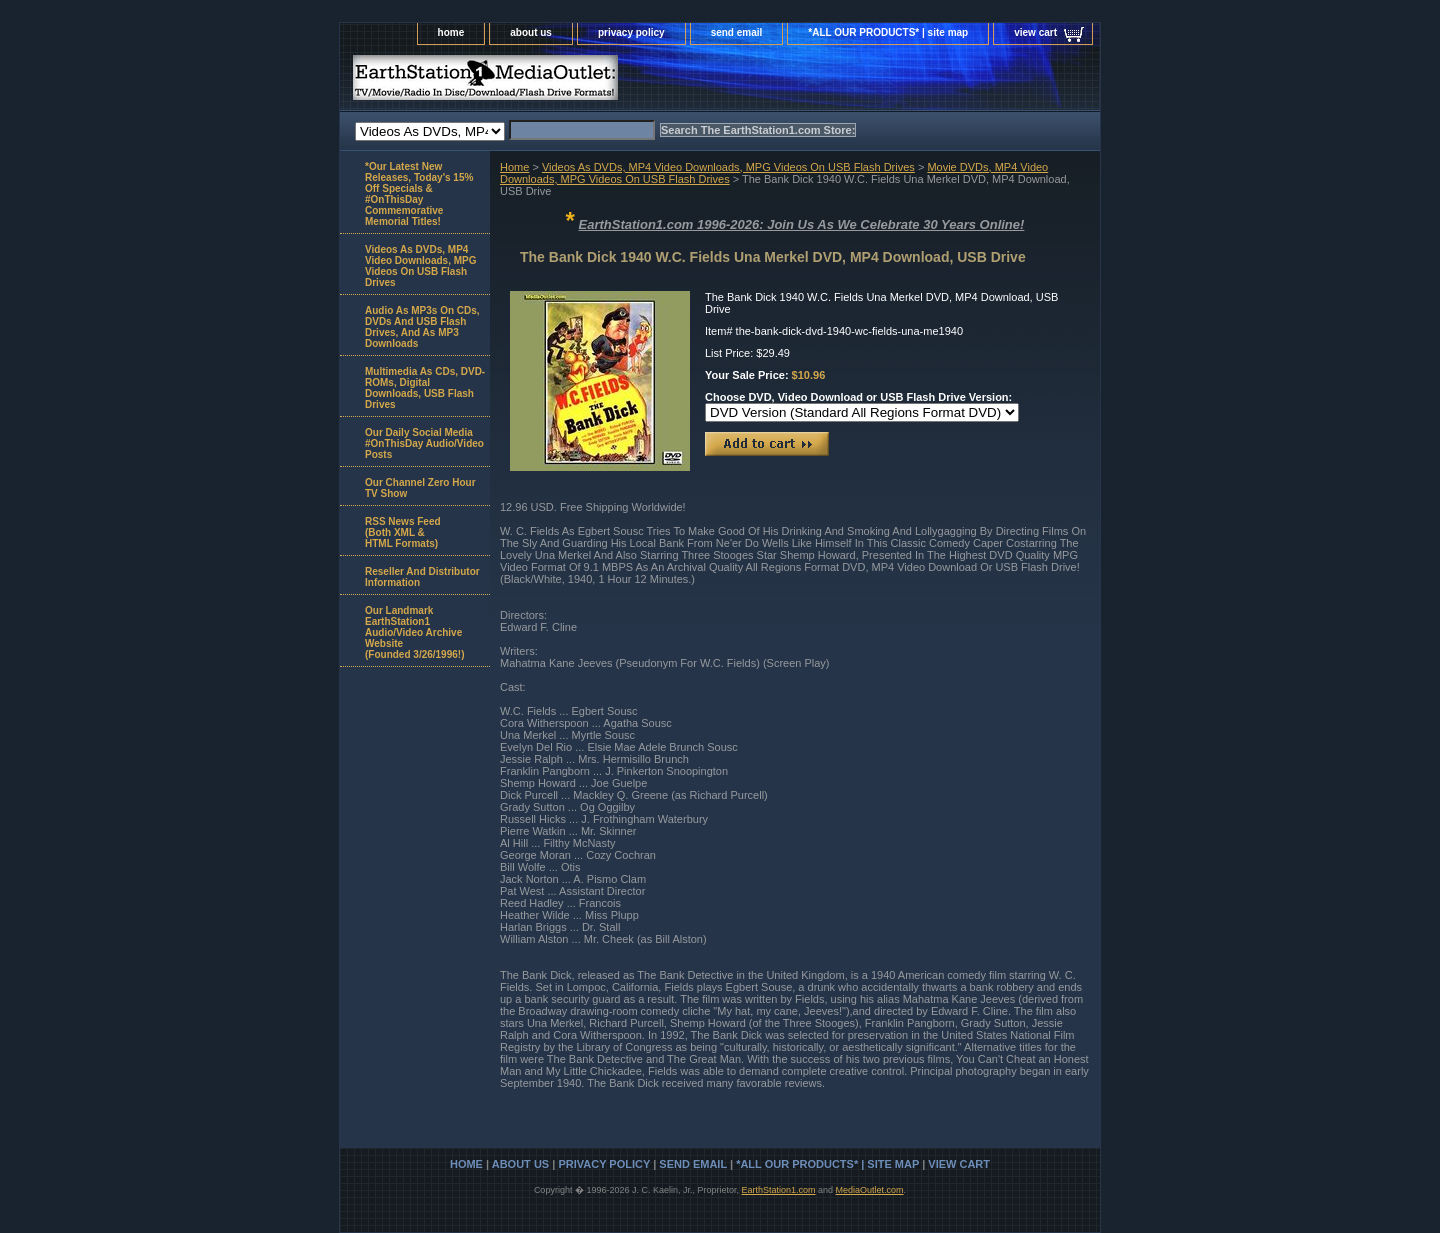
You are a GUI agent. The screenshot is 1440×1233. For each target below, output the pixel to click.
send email (737, 32)
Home (514, 167)
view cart (1035, 32)
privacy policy (631, 32)
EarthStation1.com (778, 1190)
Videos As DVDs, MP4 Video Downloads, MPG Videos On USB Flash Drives (728, 167)
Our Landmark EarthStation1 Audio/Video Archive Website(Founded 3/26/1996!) (414, 632)
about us (531, 32)
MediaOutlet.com (870, 1190)
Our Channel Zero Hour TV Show (420, 488)
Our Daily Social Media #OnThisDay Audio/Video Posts (424, 443)
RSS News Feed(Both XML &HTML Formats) (403, 532)
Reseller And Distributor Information (422, 577)
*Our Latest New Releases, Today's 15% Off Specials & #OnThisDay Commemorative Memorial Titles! (419, 194)
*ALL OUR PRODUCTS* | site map (888, 32)
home (451, 32)
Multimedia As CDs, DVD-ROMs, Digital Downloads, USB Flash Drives (425, 388)
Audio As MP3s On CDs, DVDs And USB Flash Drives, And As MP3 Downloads (422, 327)
